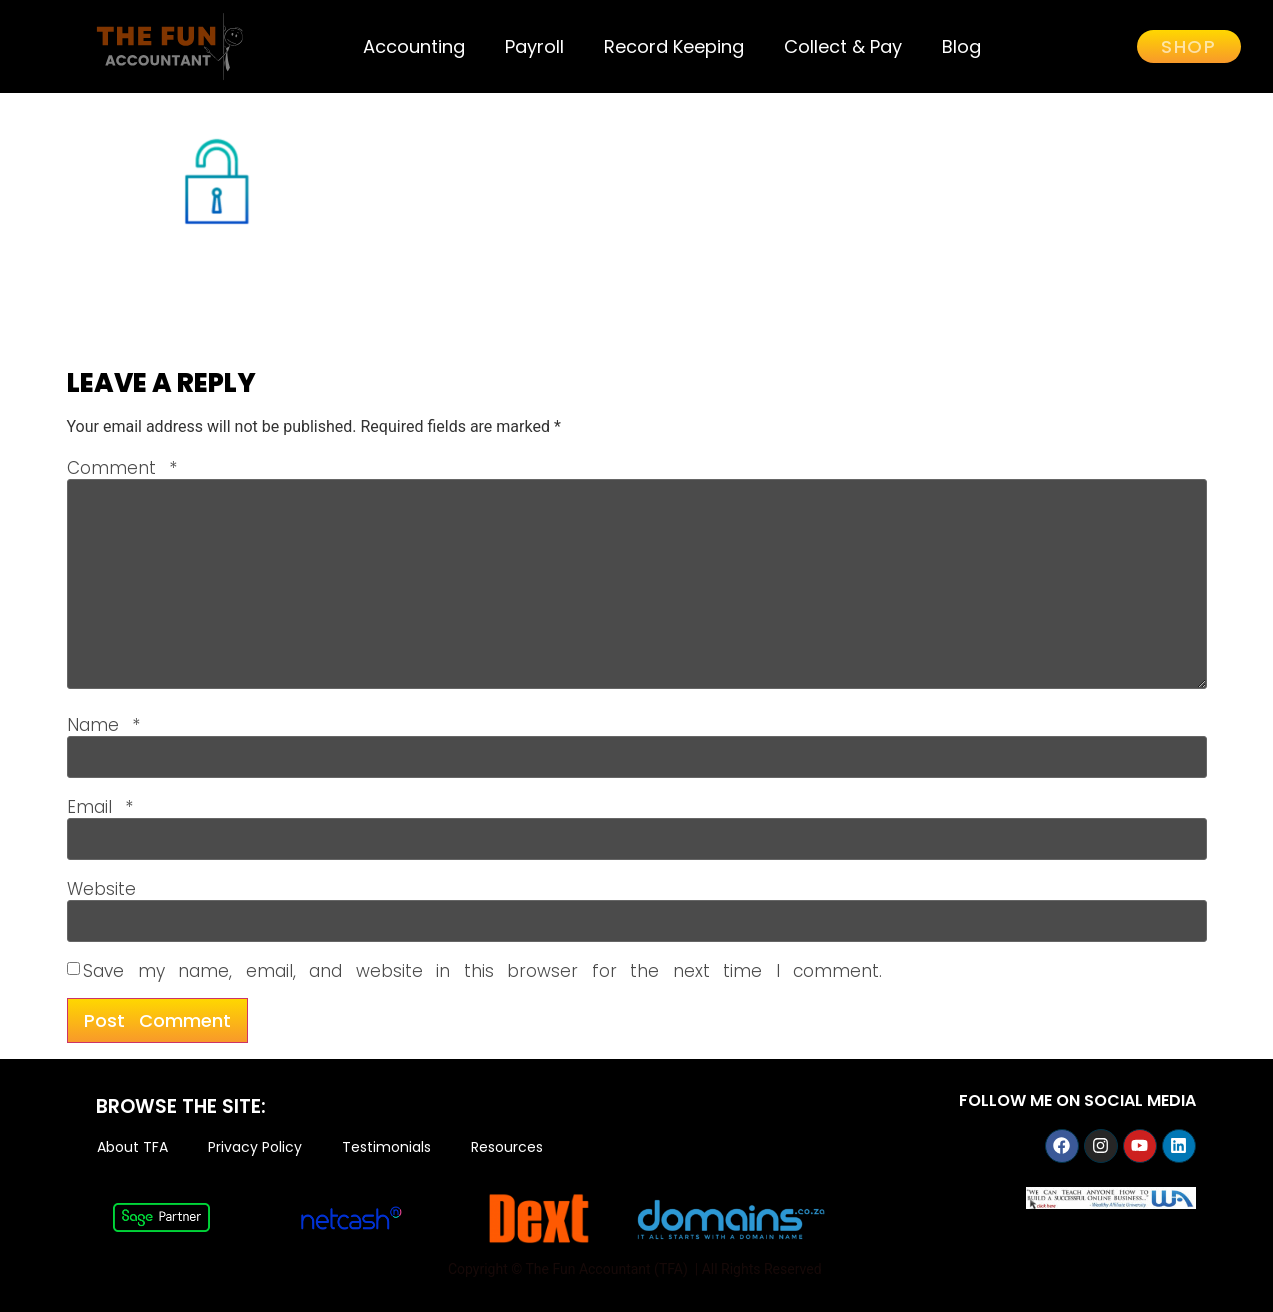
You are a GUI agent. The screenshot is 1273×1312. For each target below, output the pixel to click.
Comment (122, 468)
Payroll (534, 46)
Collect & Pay (843, 46)
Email (100, 807)
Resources (507, 1147)
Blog (961, 46)
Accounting (414, 46)
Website (101, 889)
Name (104, 725)
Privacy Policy (255, 1147)
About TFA (132, 1147)
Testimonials (386, 1147)
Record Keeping (674, 46)
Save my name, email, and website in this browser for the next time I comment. (482, 971)
